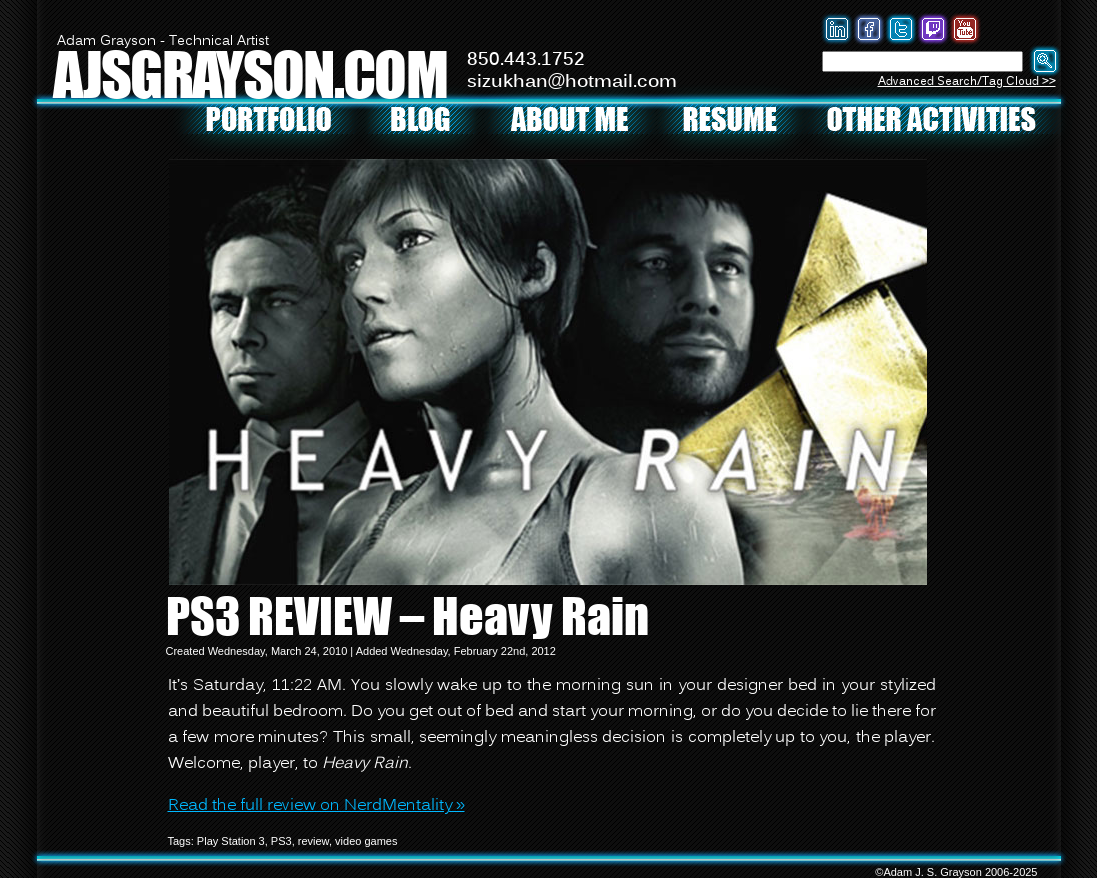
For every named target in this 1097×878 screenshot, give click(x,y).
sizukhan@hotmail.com (572, 82)
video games (366, 841)
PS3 (281, 841)
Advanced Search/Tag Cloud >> (967, 81)
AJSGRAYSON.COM (250, 73)
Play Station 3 (231, 841)
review (313, 841)
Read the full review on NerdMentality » (316, 806)
